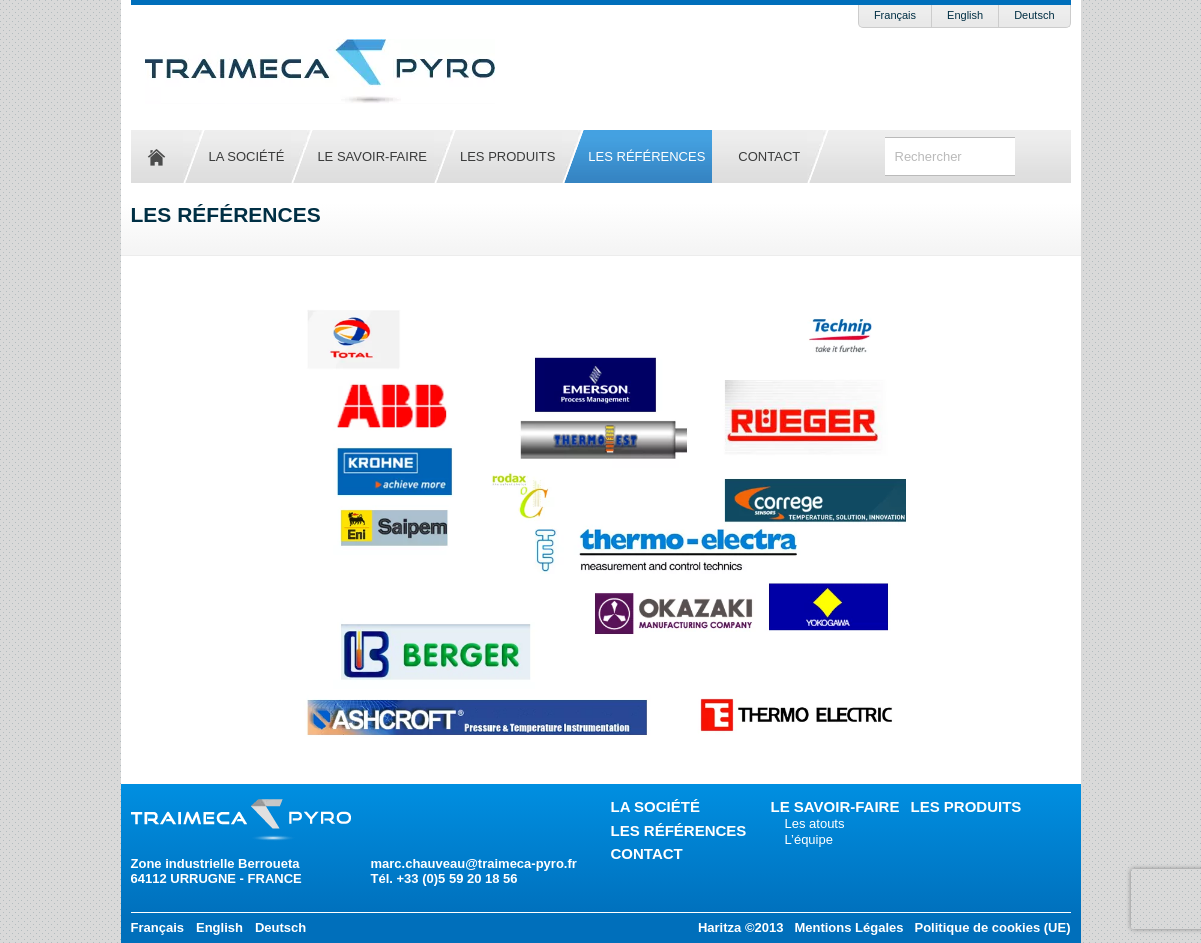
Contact (769, 156)
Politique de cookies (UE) (992, 927)
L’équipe (809, 839)
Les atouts (815, 823)
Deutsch (1034, 15)
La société (247, 156)
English (965, 15)
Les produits (507, 156)
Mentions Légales (848, 927)
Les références (646, 156)
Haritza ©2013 (740, 927)
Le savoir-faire (372, 156)
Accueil (157, 156)
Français (895, 15)
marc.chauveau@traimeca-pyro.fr (474, 863)
